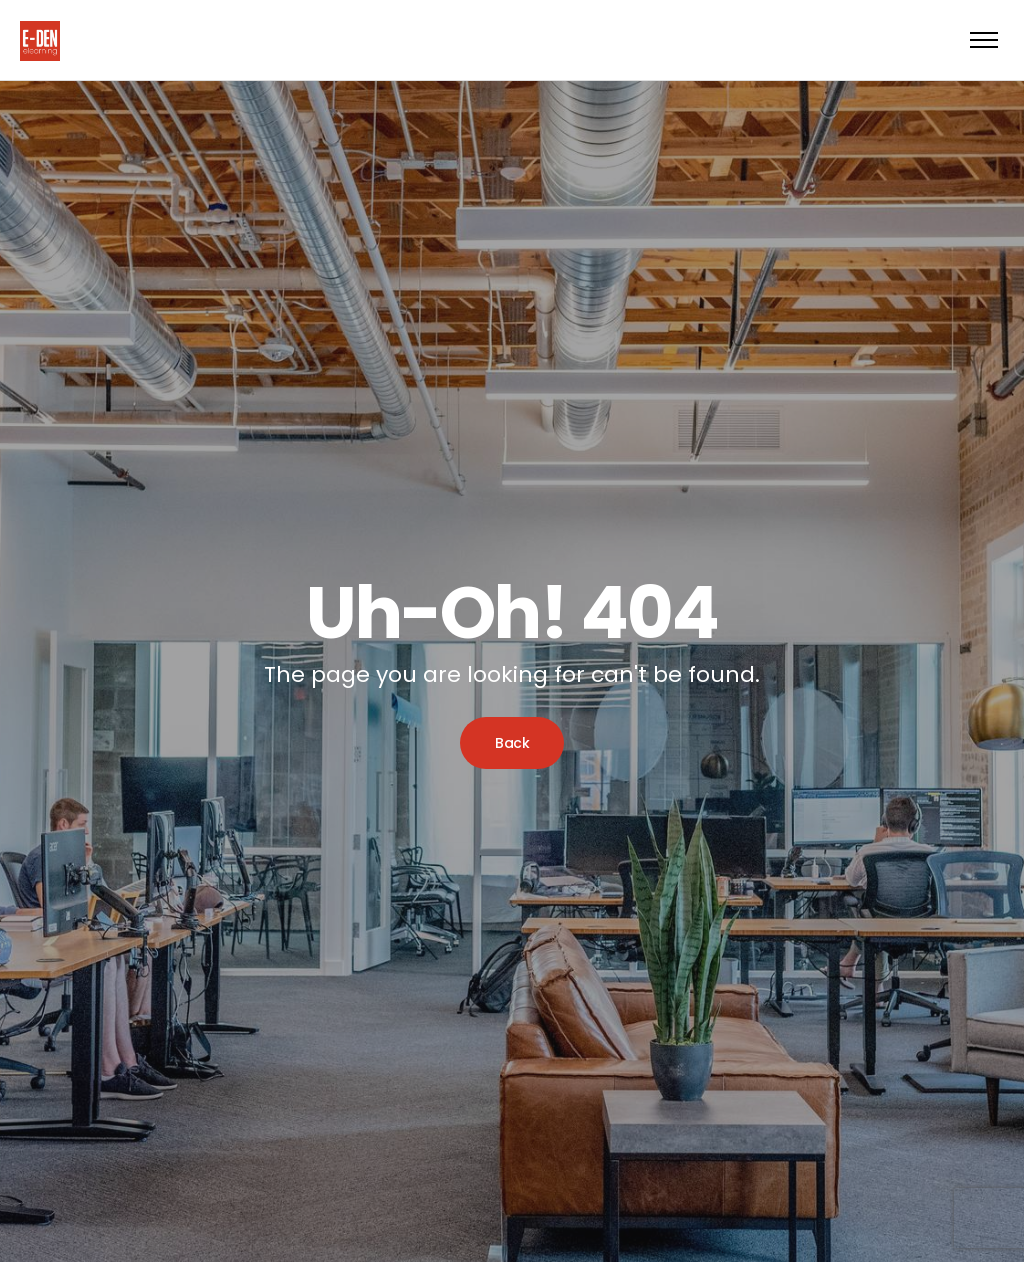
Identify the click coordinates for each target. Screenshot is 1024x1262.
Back (512, 743)
